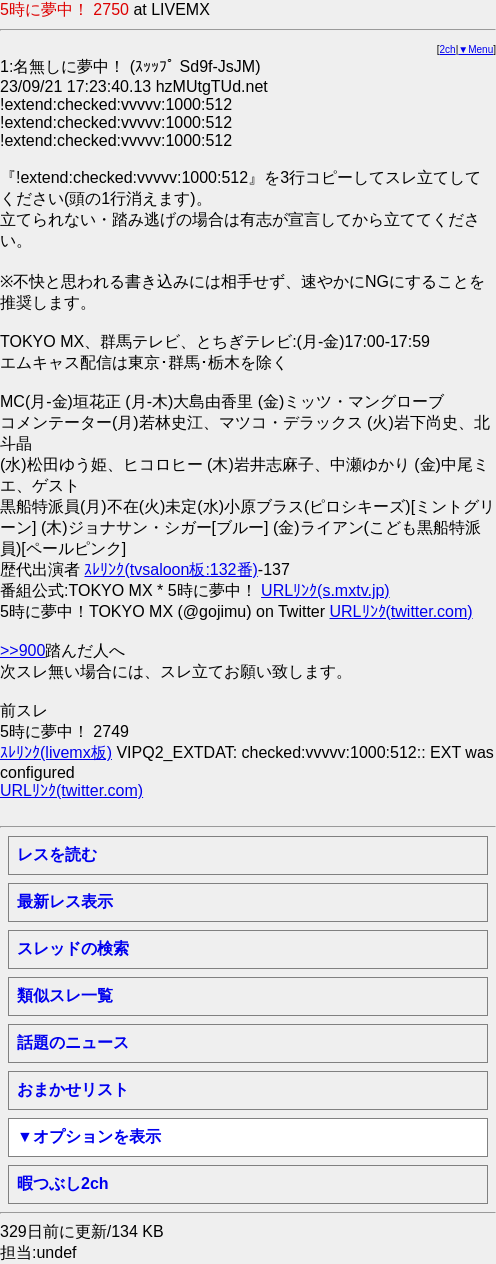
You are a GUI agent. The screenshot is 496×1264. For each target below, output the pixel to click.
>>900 (22, 650)
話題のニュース (73, 1042)
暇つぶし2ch (63, 1183)
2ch (448, 49)
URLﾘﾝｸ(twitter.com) (401, 611)
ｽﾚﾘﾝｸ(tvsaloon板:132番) (170, 569)
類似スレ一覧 (65, 995)
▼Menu (475, 49)
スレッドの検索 (73, 948)
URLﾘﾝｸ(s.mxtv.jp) (325, 590)
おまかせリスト (73, 1089)
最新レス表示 (65, 901)
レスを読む (57, 854)
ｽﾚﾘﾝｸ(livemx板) (56, 752)
